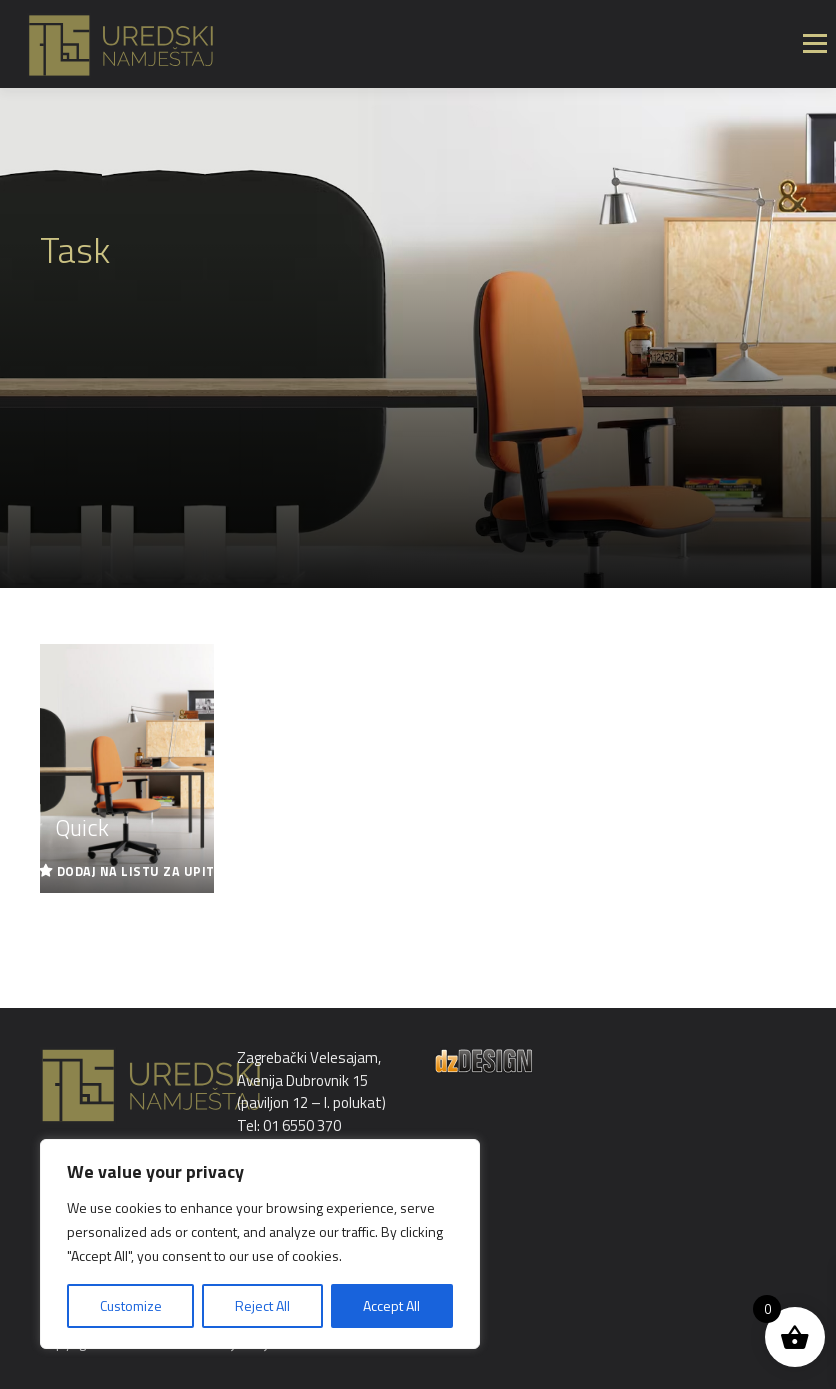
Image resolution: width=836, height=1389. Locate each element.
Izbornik (814, 43)
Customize (131, 1305)
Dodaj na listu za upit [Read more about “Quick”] (136, 871)
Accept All (391, 1305)
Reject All (262, 1305)
